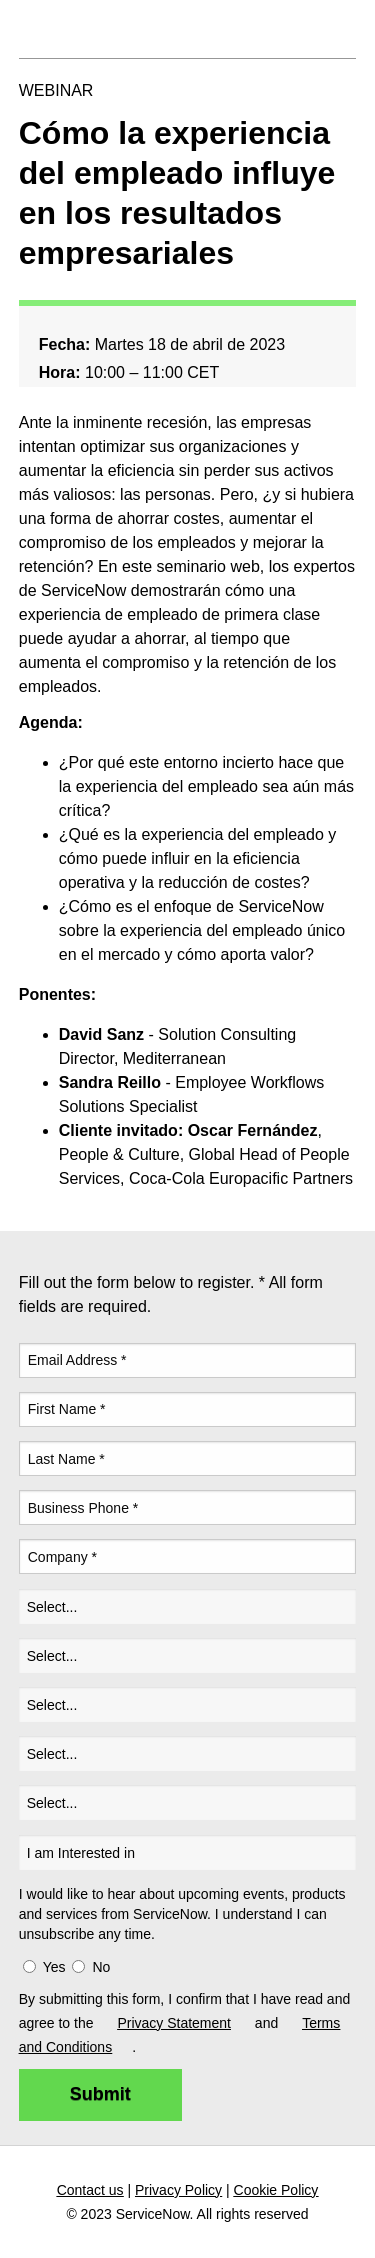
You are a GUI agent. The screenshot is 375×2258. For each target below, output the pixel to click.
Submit (100, 2094)
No (101, 1967)
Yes (54, 1967)
